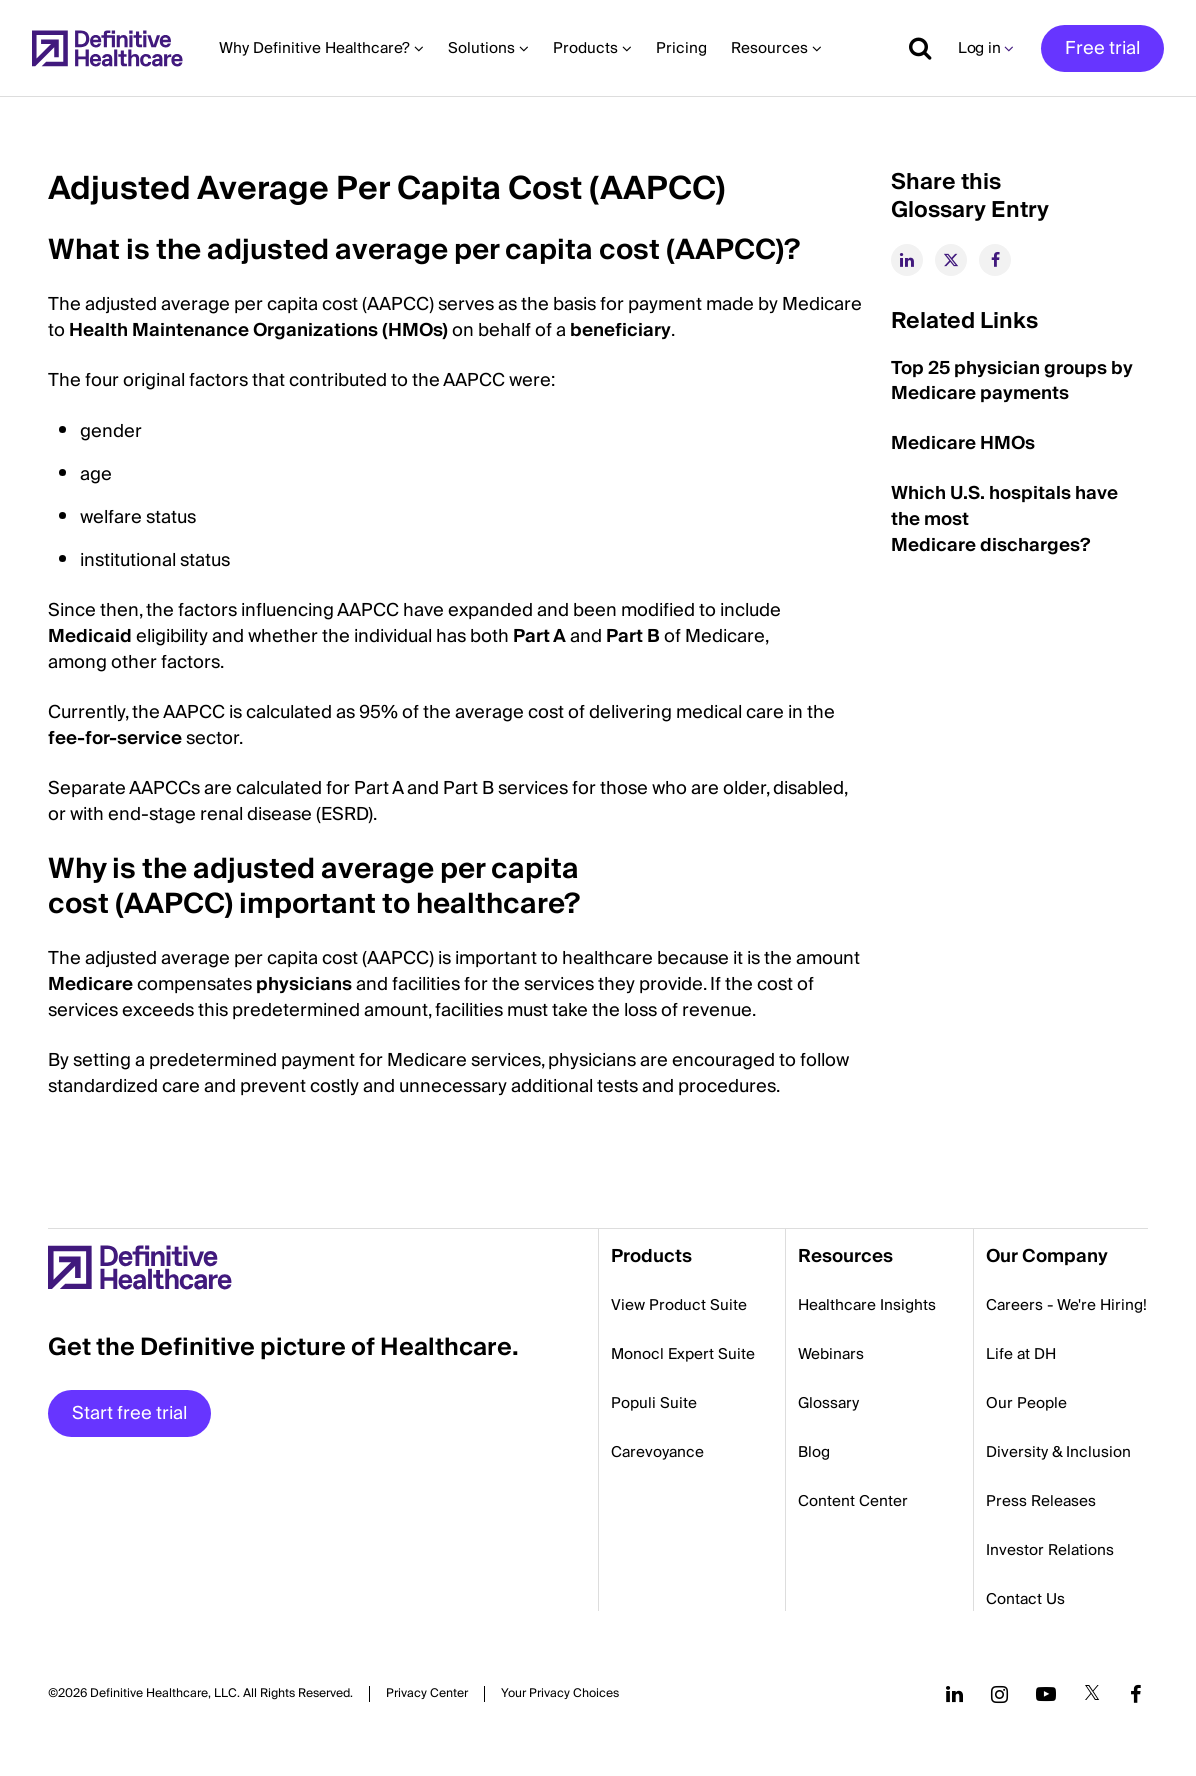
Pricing (681, 48)
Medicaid (90, 636)
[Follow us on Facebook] (1136, 1694)
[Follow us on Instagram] (999, 1694)
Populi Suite (654, 1403)
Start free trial (129, 1413)
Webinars (831, 1354)
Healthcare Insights (867, 1305)
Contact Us (1025, 1599)
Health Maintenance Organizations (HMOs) (258, 330)
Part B (633, 636)
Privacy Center (427, 1694)
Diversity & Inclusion (1058, 1452)
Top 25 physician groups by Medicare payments (1012, 381)
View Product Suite (679, 1305)
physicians (304, 984)
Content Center (853, 1501)
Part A (539, 636)
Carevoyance (657, 1452)
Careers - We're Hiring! (1066, 1305)
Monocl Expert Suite (683, 1354)
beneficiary (620, 330)
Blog (814, 1452)
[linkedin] (907, 260)
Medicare (90, 984)
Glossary (828, 1403)
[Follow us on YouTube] (1046, 1694)
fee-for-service (115, 738)
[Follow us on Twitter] (1092, 1694)
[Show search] (913, 48)
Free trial (1102, 48)
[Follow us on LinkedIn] (954, 1694)
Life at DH (1021, 1354)
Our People (1026, 1403)
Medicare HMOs (963, 443)
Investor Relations (1050, 1550)
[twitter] (951, 260)
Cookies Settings (560, 1693)
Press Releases (1041, 1501)
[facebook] (995, 260)
